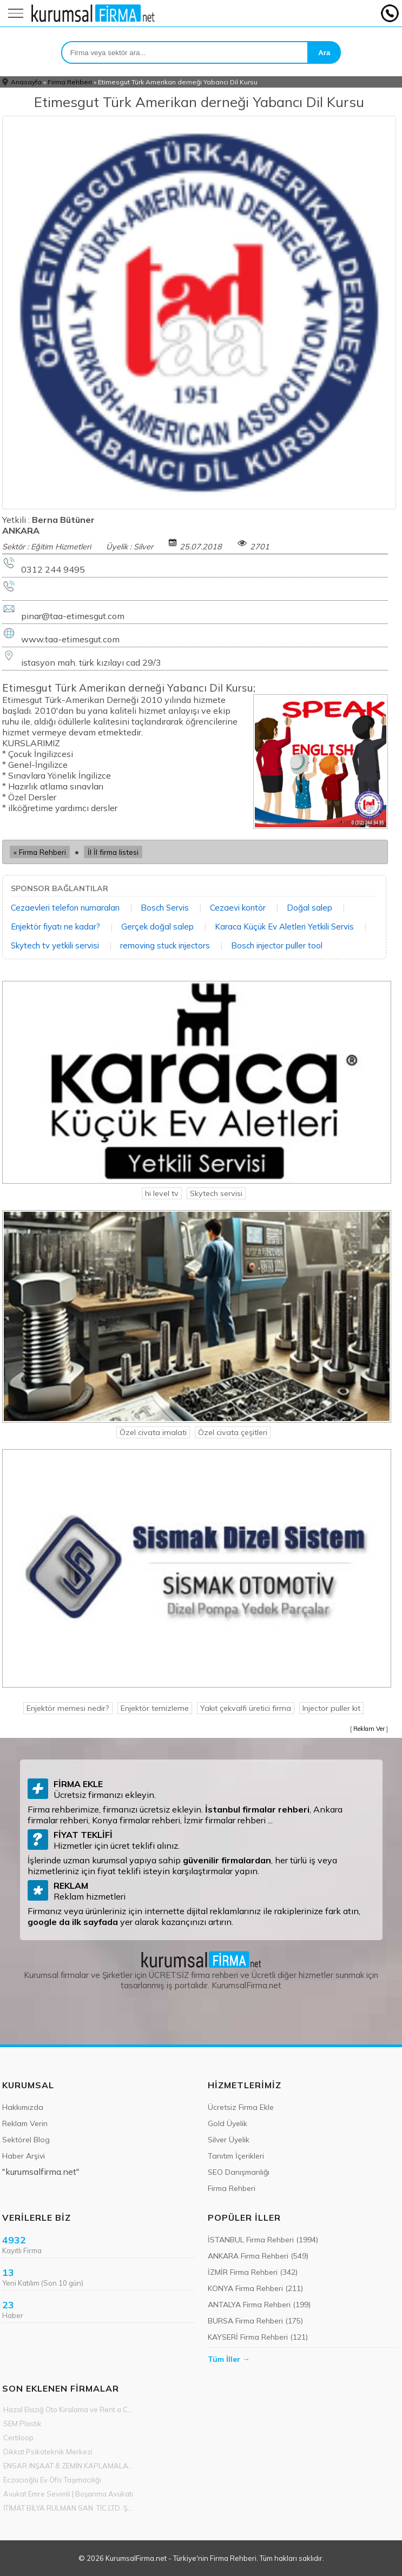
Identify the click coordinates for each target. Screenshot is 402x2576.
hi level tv (162, 1193)
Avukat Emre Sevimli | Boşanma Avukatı (68, 2493)
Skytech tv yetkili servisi (55, 945)
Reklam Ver (369, 1728)
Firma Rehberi (70, 82)
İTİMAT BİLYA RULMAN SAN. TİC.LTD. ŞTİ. (68, 2508)
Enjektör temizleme (155, 1708)
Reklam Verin (25, 2123)
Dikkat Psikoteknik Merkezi (48, 2451)
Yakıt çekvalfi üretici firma (245, 1708)
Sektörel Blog (26, 2140)
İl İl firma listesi (113, 852)
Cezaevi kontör (238, 907)
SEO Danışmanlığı (238, 2172)
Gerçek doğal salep (157, 926)
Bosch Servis (165, 907)
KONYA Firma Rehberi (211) (255, 2288)
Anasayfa (26, 82)
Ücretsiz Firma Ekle (241, 2107)
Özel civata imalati (153, 1432)
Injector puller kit (331, 1708)
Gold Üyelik (227, 2123)
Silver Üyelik (228, 2140)
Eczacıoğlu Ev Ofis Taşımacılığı (52, 2479)
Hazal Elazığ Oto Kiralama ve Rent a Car (68, 2409)
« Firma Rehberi (40, 852)
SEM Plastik (22, 2423)
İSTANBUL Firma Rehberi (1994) (263, 2240)
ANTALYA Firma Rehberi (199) (259, 2304)
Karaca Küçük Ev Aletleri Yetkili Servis (284, 926)
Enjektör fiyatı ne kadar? (55, 926)
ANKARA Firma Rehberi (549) (258, 2256)
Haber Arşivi (23, 2156)
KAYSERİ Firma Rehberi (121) (258, 2337)
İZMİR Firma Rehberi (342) (253, 2272)
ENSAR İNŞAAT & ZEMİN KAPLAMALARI (68, 2465)
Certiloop (18, 2437)
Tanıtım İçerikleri (236, 2156)
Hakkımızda (22, 2107)
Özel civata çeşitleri (232, 1432)
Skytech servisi (216, 1193)
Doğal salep (309, 907)
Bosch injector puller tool (276, 945)
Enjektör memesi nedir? (68, 1708)
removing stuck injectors (165, 945)
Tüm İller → (229, 2359)
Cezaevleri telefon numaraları (65, 907)
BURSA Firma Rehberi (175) (255, 2321)
